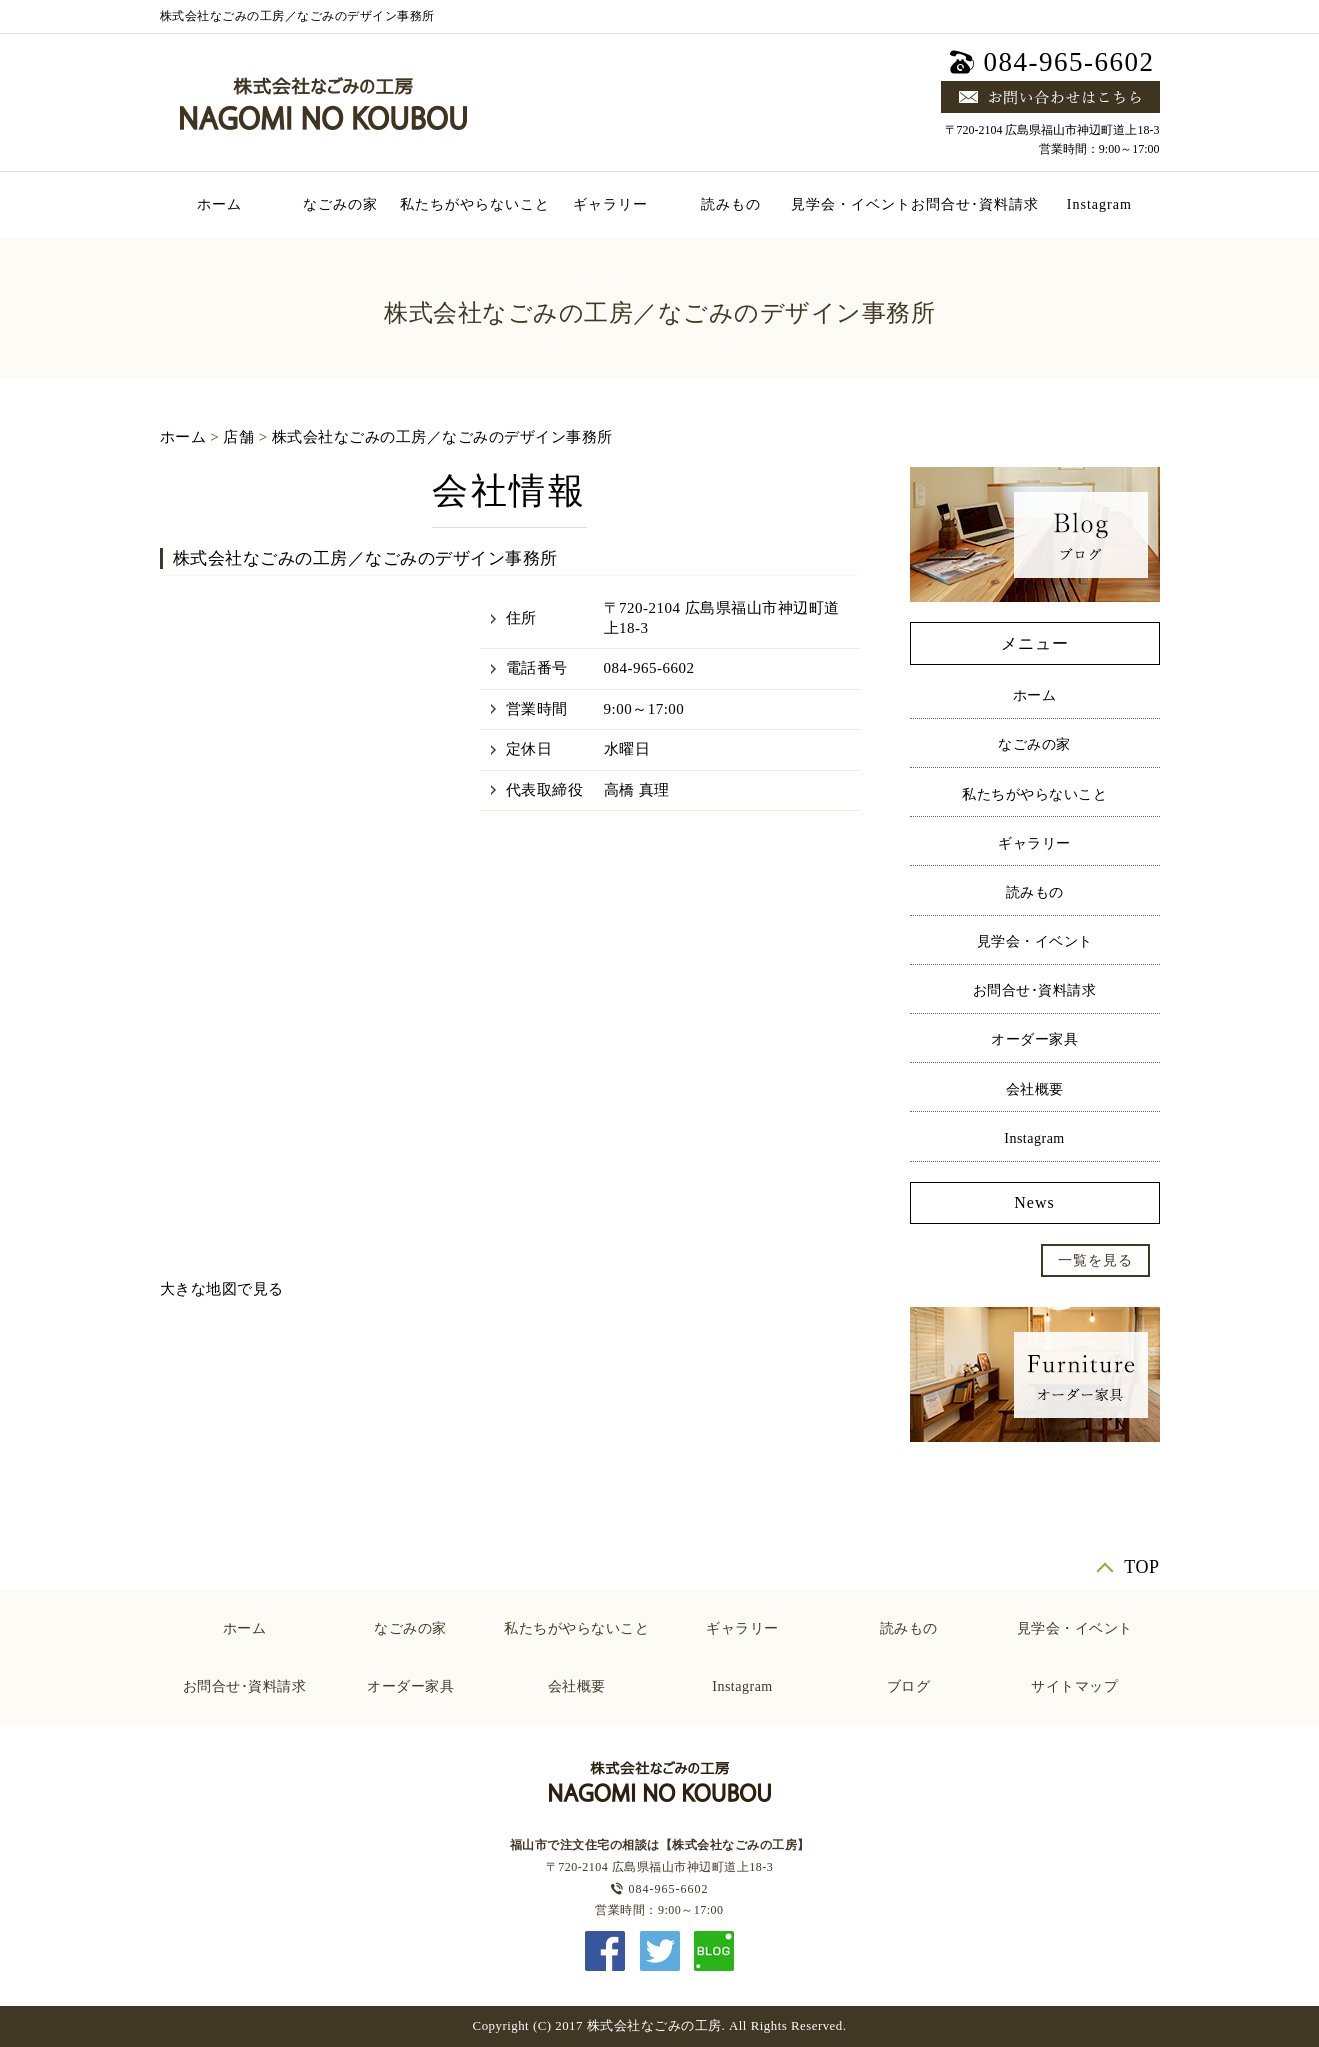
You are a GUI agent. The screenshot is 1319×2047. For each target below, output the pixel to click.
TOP (1141, 1567)
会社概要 (1035, 1089)
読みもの (731, 204)
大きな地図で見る (222, 1289)
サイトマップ (1074, 1686)
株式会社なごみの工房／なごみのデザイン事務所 (442, 437)
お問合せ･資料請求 (975, 204)
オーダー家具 (1034, 1039)
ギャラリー (610, 204)
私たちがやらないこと (475, 204)
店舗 (238, 437)
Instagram (1099, 204)
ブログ (909, 1686)
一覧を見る (1095, 1260)
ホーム (219, 204)
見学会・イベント (851, 204)
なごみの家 (340, 204)
